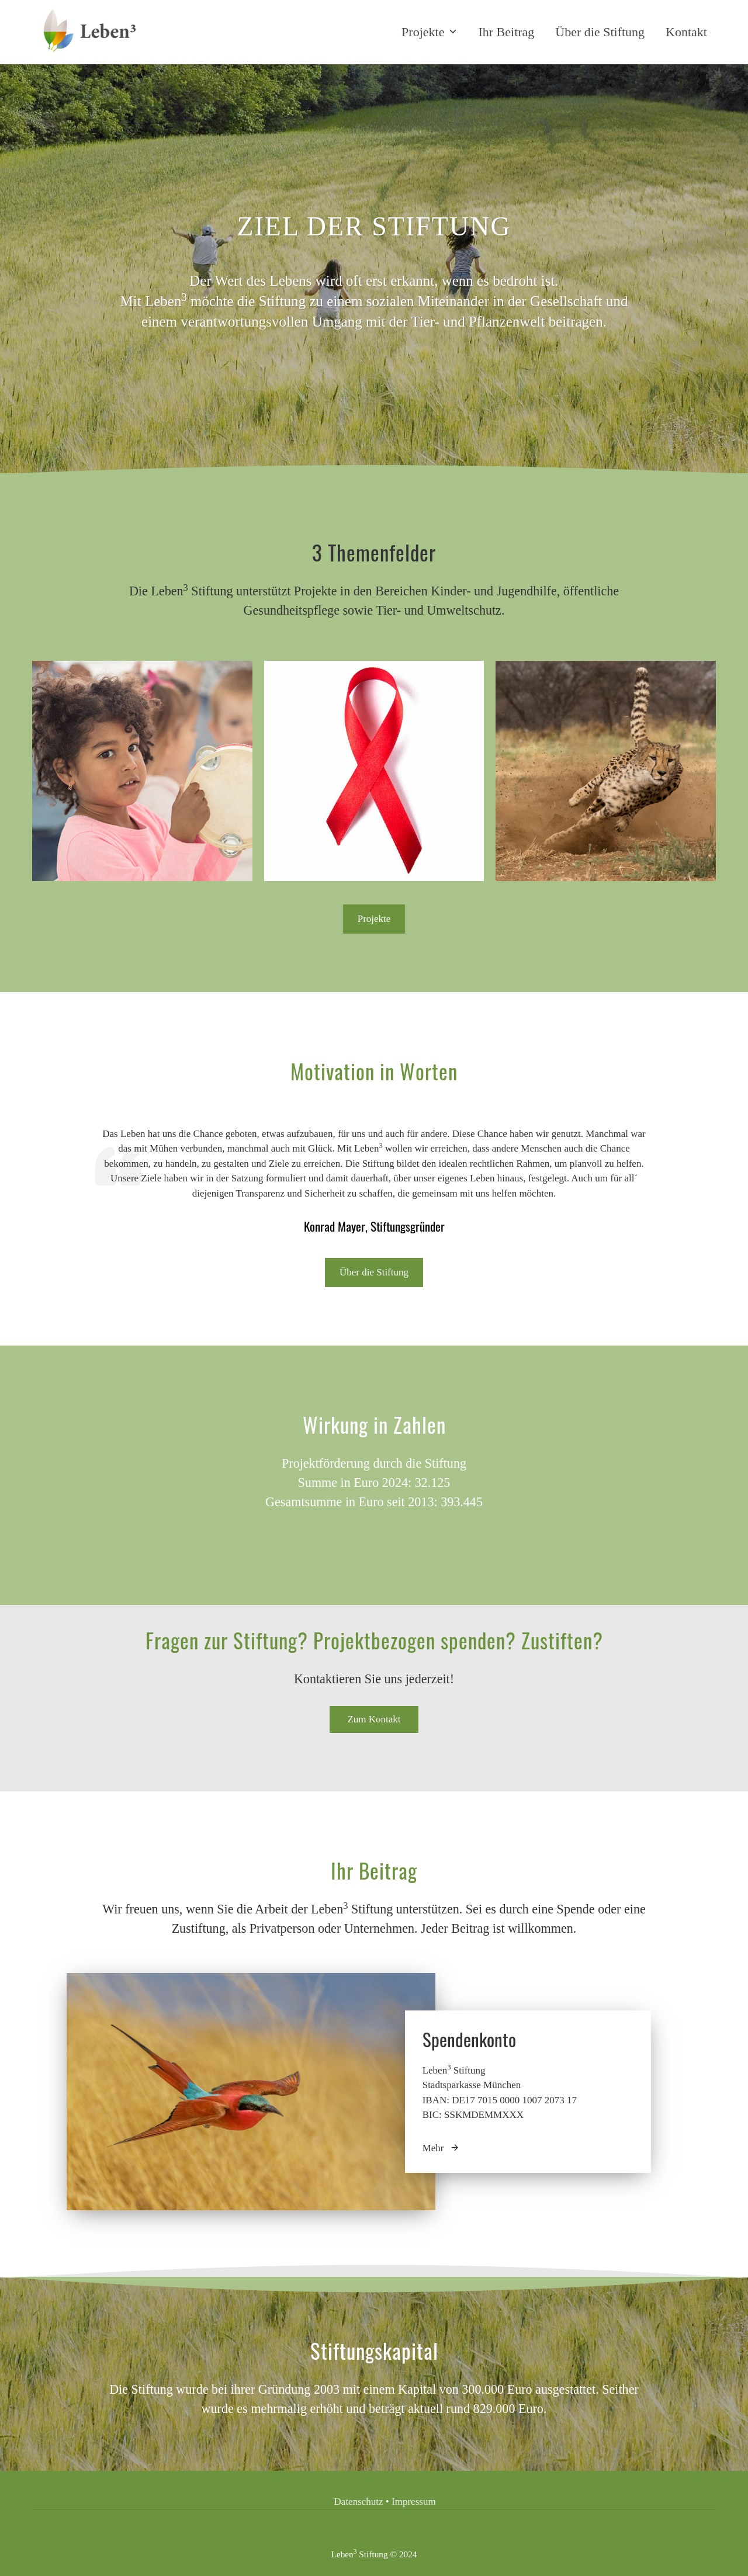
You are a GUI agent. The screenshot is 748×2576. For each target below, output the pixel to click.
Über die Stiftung (600, 32)
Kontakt (686, 32)
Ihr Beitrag (506, 32)
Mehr (441, 2148)
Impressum (414, 2501)
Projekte (430, 32)
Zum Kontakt (373, 1719)
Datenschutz (360, 2501)
